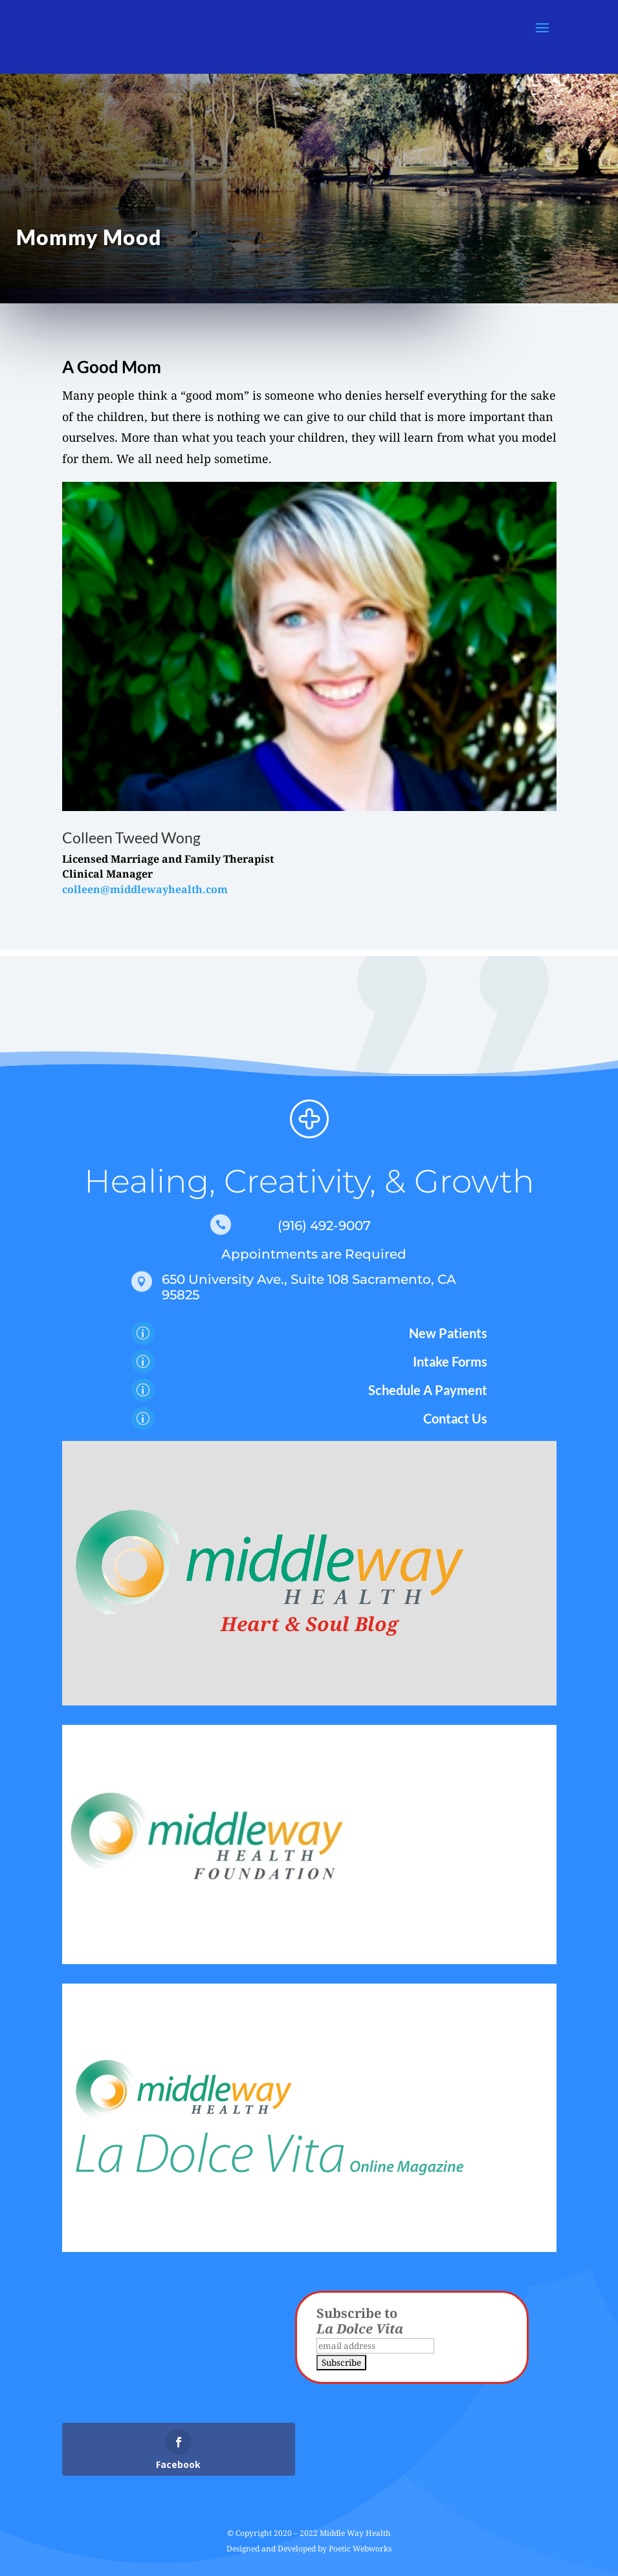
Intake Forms (450, 1361)
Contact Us (455, 1418)
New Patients (448, 1333)
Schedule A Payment (427, 1390)
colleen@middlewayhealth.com (145, 889)
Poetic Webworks (360, 2548)
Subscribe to (359, 2320)
